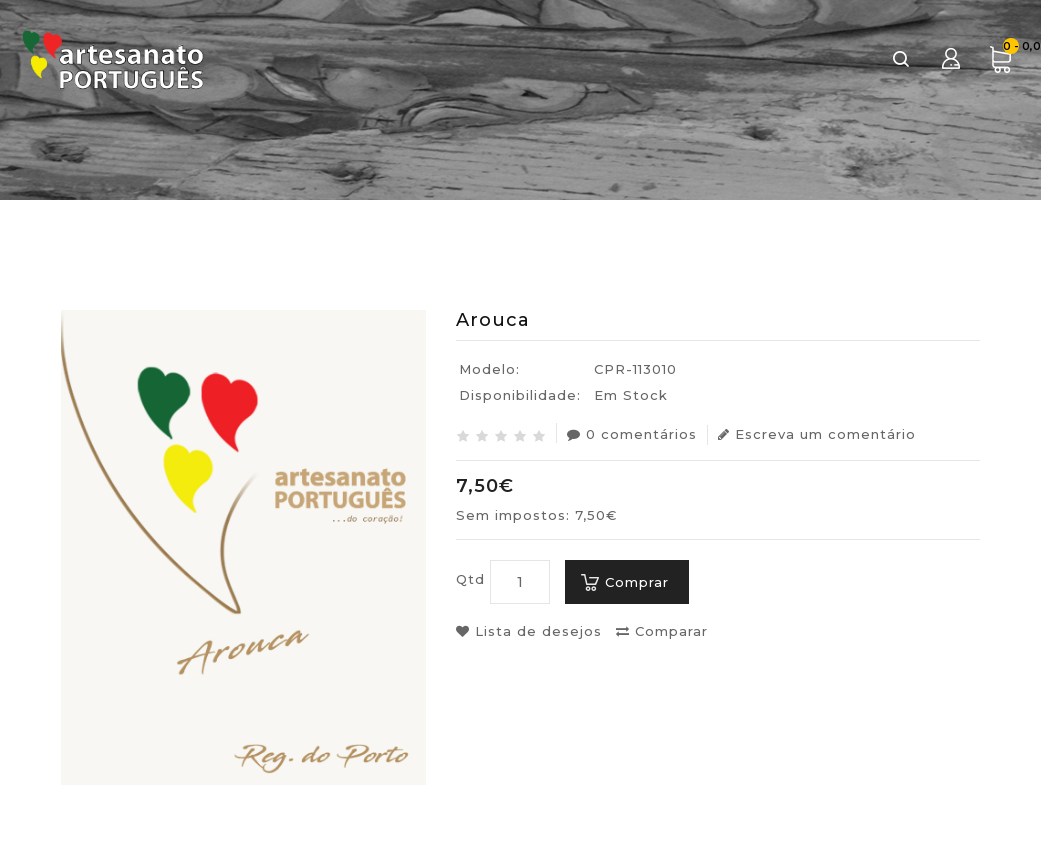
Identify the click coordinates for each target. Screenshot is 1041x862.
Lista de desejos (529, 631)
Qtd (470, 579)
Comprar (637, 582)
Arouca (949, 245)
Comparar (662, 631)
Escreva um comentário (817, 434)
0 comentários (632, 434)
